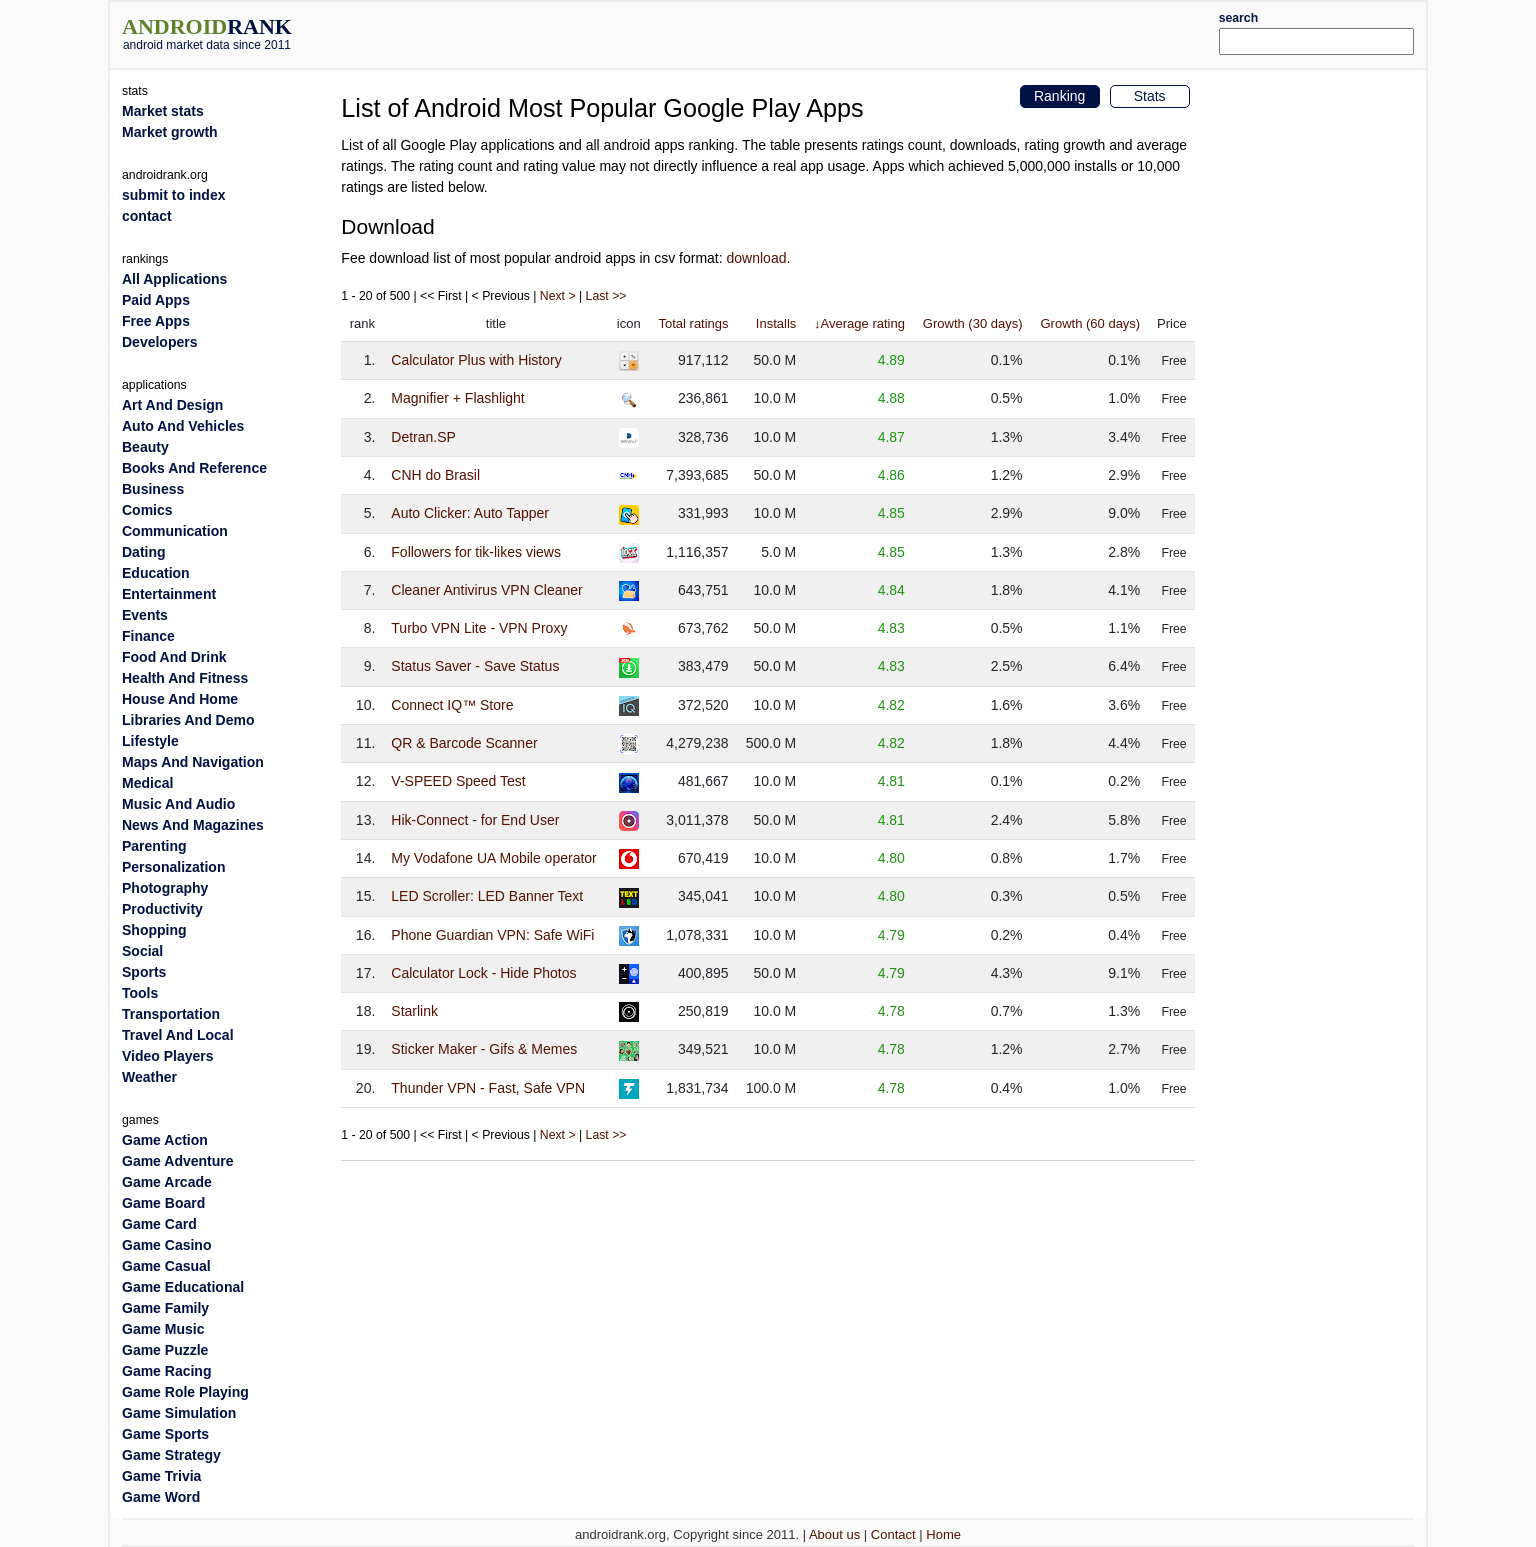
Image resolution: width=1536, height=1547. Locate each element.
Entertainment (169, 594)
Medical (147, 783)
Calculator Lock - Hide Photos (483, 973)
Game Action (165, 1140)
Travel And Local (178, 1035)
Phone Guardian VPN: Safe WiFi (492, 935)
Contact (893, 1534)
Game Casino (166, 1245)
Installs (776, 323)
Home (943, 1534)
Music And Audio (178, 804)
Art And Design (172, 405)
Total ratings (693, 323)
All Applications (174, 279)
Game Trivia (161, 1476)
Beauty (145, 447)
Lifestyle (150, 741)
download (757, 258)
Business (153, 489)
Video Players (168, 1056)
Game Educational (183, 1287)
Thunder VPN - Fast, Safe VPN (488, 1088)
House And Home (180, 699)
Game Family (165, 1308)
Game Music (163, 1329)
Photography (165, 888)
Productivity (162, 909)
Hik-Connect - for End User (475, 820)
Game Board (163, 1203)
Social (142, 951)
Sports (144, 972)
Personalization (173, 867)
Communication (175, 531)
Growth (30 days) (973, 323)
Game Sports (165, 1434)
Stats (1150, 96)
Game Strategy (171, 1455)
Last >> (606, 296)
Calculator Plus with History (476, 360)
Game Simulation (179, 1413)
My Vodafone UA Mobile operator (493, 858)
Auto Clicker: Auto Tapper (470, 513)
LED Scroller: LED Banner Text (487, 896)
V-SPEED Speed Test (458, 781)
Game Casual (166, 1266)
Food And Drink (174, 657)
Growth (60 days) (1090, 323)
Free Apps (156, 321)
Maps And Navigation (193, 762)
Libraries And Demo (188, 720)
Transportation (171, 1014)
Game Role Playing (185, 1392)
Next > (558, 296)
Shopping (154, 930)
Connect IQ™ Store (452, 705)
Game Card (159, 1224)
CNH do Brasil (435, 475)
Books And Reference (194, 468)
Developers (159, 342)
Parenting (154, 846)
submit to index (173, 195)
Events (145, 615)
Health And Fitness (185, 678)
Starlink (414, 1011)
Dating (144, 552)
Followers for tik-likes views (476, 552)
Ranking (1059, 96)
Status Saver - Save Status (475, 666)
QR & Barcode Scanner (464, 743)
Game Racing (166, 1371)
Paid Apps (156, 300)
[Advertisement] (823, 32)
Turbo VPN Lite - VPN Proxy (479, 628)
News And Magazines (193, 825)
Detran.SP (423, 437)
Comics (147, 510)
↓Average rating (859, 323)
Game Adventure (178, 1161)
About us (834, 1534)
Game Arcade (167, 1182)
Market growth (170, 132)
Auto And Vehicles (183, 426)
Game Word (161, 1497)
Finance (148, 636)
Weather (149, 1077)
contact (147, 216)
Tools (140, 993)
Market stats (163, 111)
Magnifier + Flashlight (457, 398)
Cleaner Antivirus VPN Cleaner (486, 590)
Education (156, 573)
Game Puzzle (165, 1350)
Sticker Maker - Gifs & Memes (484, 1049)
